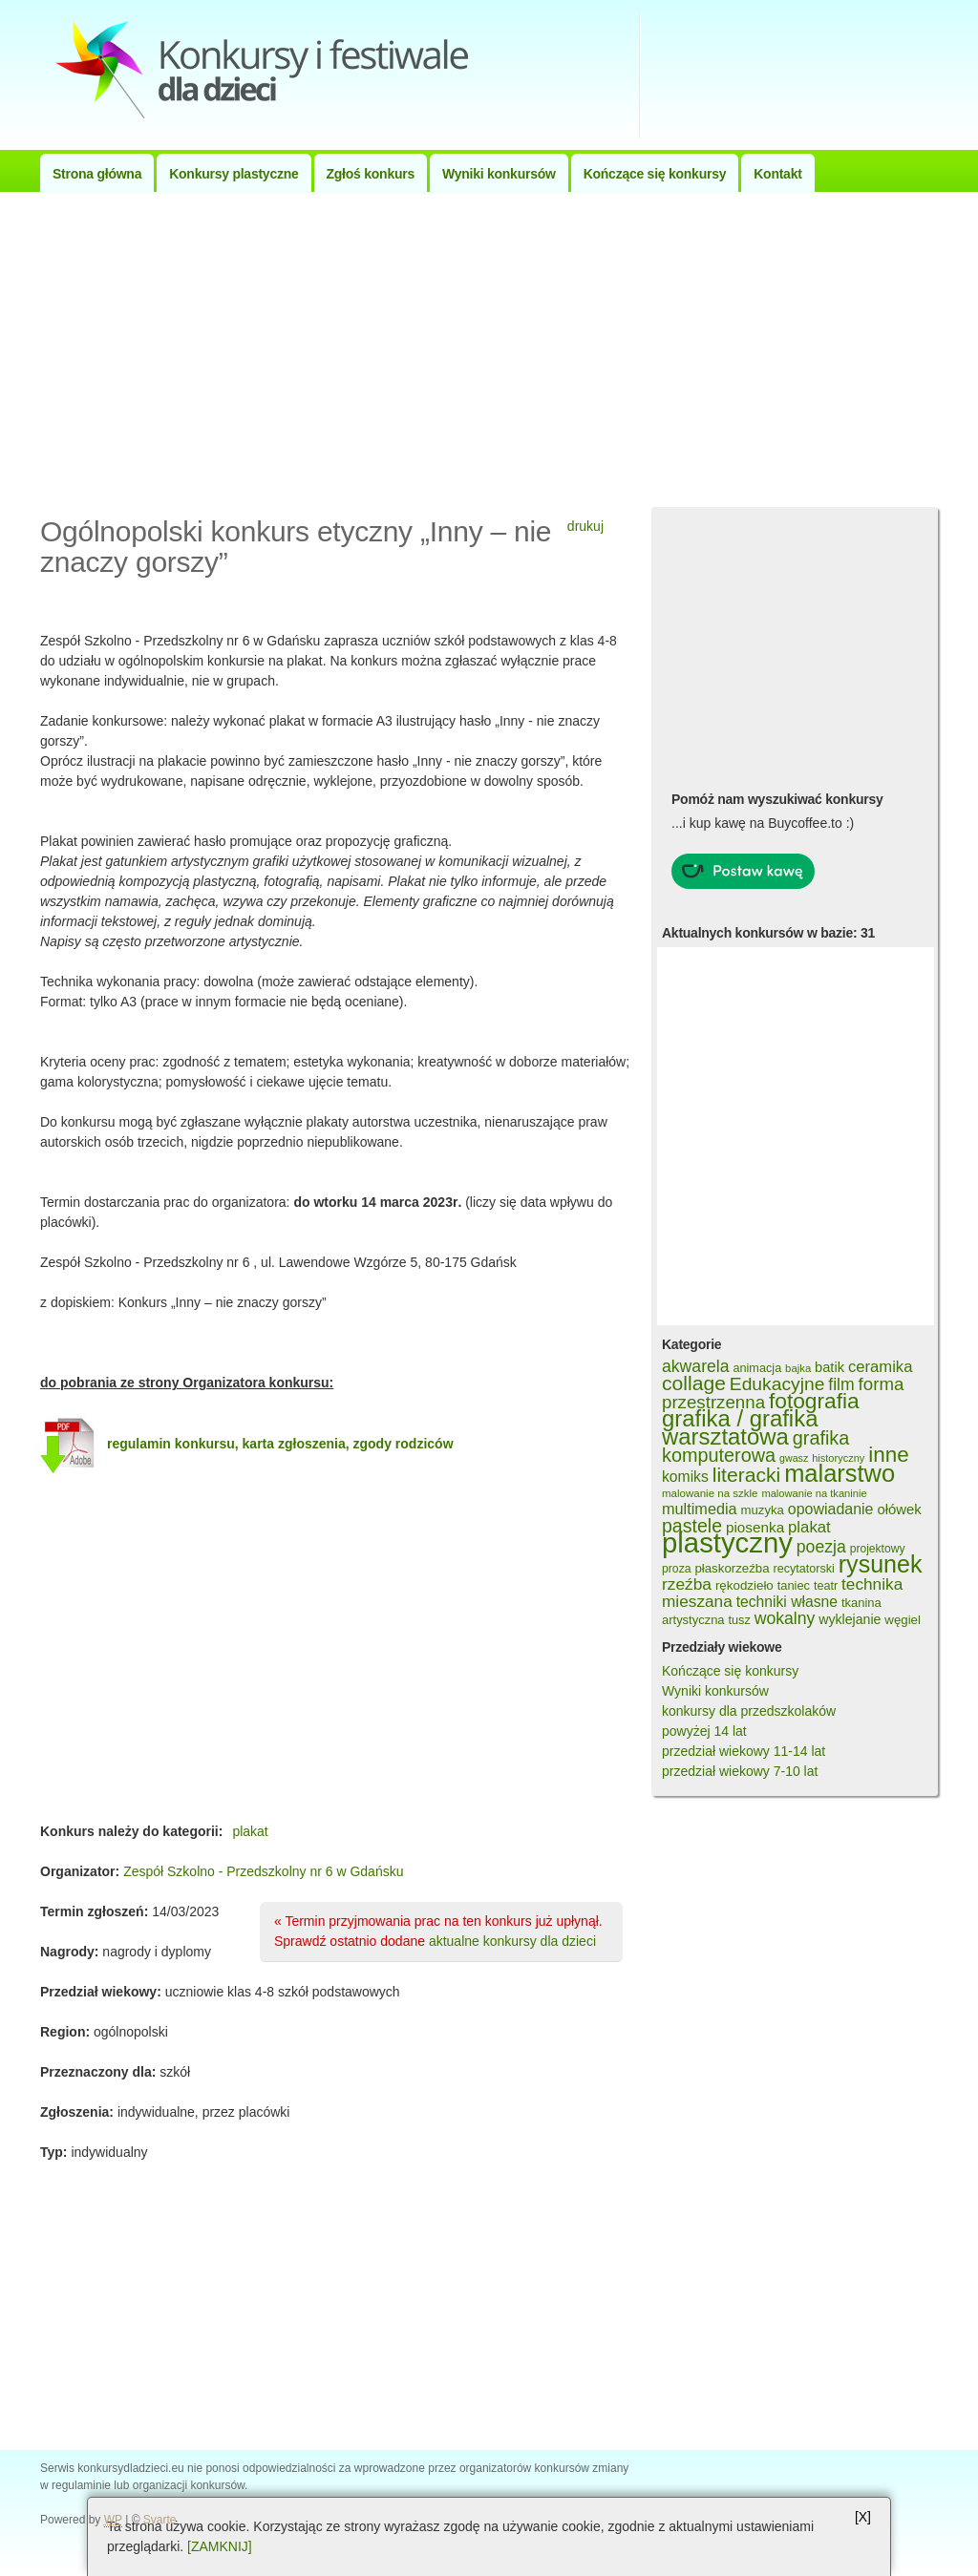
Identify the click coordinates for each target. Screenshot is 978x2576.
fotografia (814, 1400)
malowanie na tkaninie (813, 1493)
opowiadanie (831, 1509)
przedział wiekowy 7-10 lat (740, 1771)
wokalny (785, 1618)
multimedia (699, 1508)
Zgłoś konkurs (371, 173)
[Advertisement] (489, 344)
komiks (685, 1476)
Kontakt (777, 173)
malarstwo (839, 1473)
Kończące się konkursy (655, 173)
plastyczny (727, 1542)
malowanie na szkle (710, 1493)
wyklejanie (850, 1619)
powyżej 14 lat (704, 1731)
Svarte (160, 2519)
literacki (746, 1475)
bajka (798, 1368)
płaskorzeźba (731, 1568)
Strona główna (97, 173)
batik (829, 1367)
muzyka (762, 1510)
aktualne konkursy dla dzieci (512, 1941)
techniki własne (787, 1602)
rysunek (881, 1564)
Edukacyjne (777, 1384)
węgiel (902, 1620)
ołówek (899, 1509)
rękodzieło (744, 1585)
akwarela (696, 1366)
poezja (821, 1546)
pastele (692, 1525)
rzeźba (687, 1584)
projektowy (877, 1548)
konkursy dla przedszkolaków (749, 1711)
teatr (826, 1586)
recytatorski (803, 1568)
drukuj (585, 526)
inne (888, 1455)
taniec (793, 1585)
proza (676, 1568)
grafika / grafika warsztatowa (740, 1427)
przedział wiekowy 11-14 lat (743, 1751)
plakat (249, 1831)
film (841, 1384)
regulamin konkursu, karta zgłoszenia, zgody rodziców (280, 1443)
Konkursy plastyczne (233, 173)
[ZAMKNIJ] (219, 2546)
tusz (739, 1620)
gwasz (793, 1458)
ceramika (880, 1367)
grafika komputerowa (755, 1446)
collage (694, 1383)
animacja (757, 1368)
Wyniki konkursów (499, 173)
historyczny (838, 1458)
